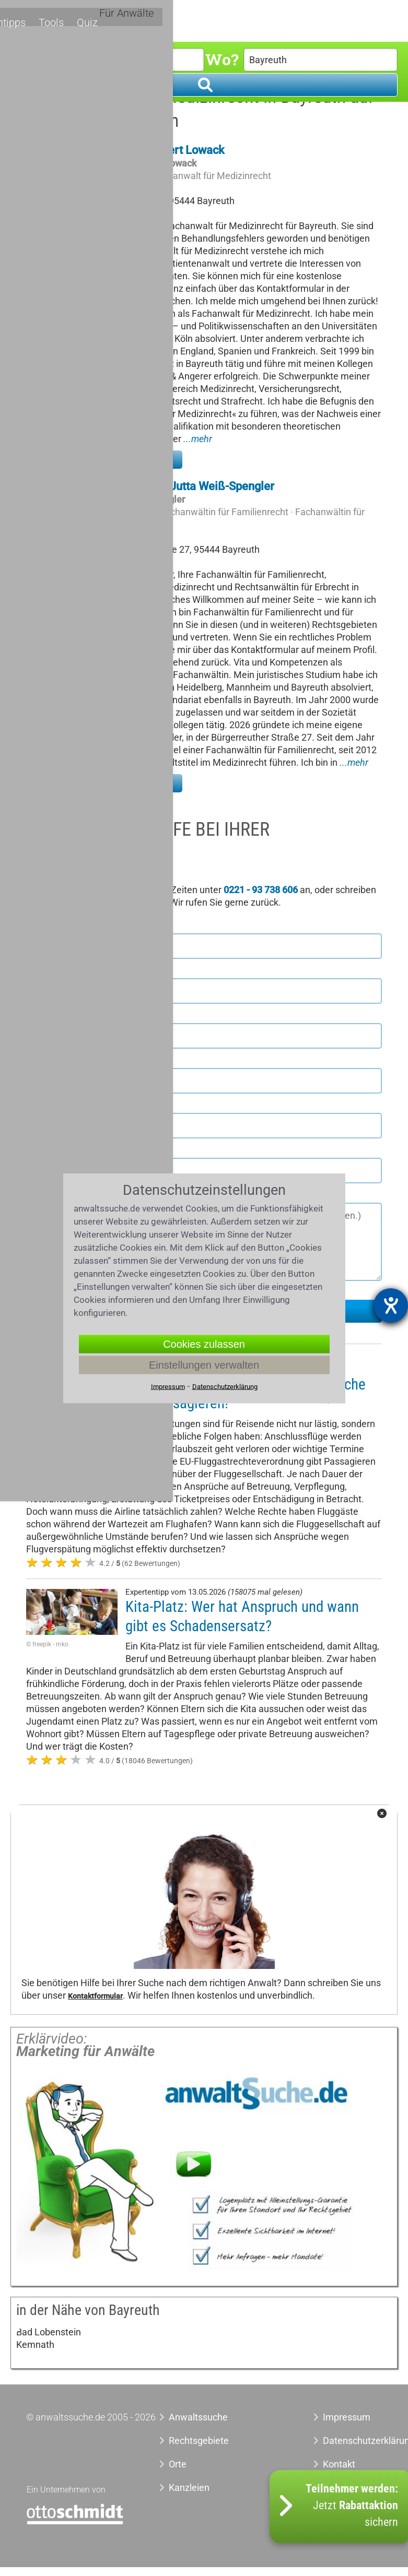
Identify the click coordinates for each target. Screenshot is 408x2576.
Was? (30, 59)
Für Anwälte (361, 20)
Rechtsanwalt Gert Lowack (156, 150)
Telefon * (45, 1104)
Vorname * (49, 925)
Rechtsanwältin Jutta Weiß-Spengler (181, 486)
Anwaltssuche (198, 2417)
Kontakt (339, 2464)
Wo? (221, 59)
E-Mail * (44, 1149)
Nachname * (53, 970)
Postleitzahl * (55, 1014)
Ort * (36, 1059)
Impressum (346, 2417)
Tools (280, 19)
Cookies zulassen (204, 1343)
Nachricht (48, 1194)
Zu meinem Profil (135, 459)
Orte (179, 20)
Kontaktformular (95, 1996)
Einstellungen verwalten (204, 1364)
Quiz (313, 19)
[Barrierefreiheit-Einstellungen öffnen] (391, 1305)
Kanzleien (189, 2487)
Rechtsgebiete (127, 20)
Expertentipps (228, 19)
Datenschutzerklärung (352, 2440)
